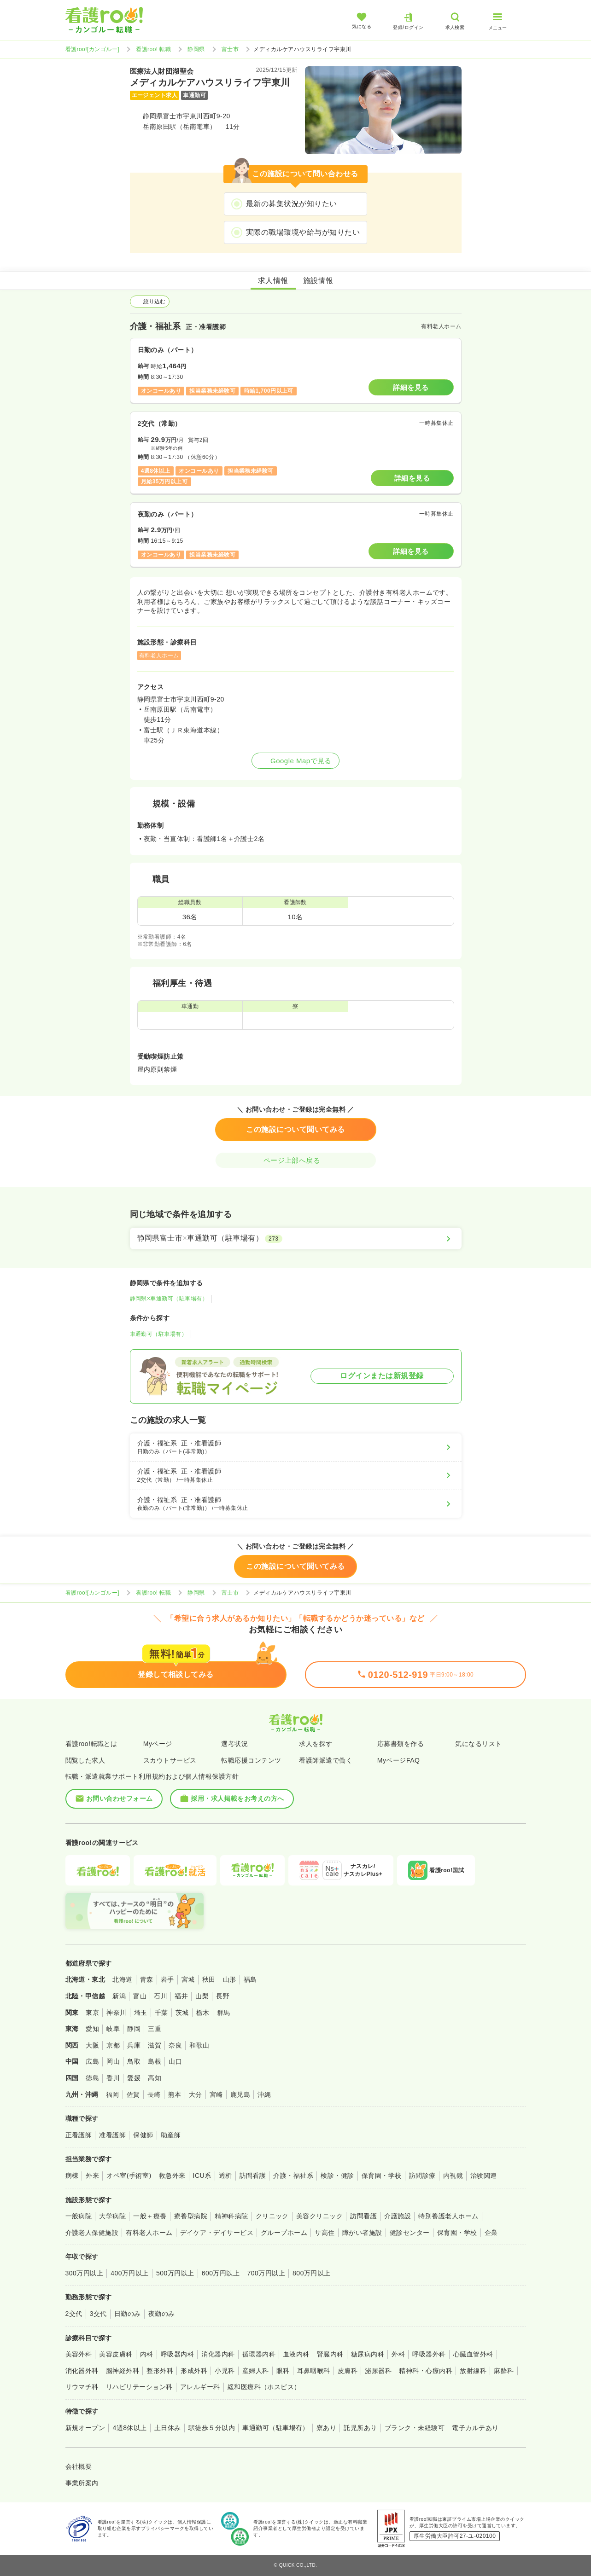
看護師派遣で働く (325, 1760)
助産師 (171, 2135)
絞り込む (149, 301)
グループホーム (284, 2232)
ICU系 (202, 2175)
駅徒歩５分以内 (211, 2427)
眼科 (283, 2370)
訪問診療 (422, 2175)
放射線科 (473, 2370)
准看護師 (112, 2135)
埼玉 (140, 2012)
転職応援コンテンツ (251, 1760)
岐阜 (113, 2028)
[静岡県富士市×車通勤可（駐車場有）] (296, 1238)
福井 (181, 1996)
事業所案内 (82, 2483)
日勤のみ (127, 2313)
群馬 (223, 2012)
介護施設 (397, 2216)
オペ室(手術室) (128, 2175)
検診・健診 (337, 2175)
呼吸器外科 (428, 2354)
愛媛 (133, 2078)
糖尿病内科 (367, 2354)
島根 (154, 2061)
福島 (250, 1979)
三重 (154, 2028)
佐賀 (133, 2094)
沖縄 (264, 2094)
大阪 (92, 2045)
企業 (491, 2232)
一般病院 (78, 2216)
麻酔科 (504, 2370)
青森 (146, 1979)
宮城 (188, 1979)
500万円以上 (175, 2273)
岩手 (167, 1979)
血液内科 (296, 2354)
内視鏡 (453, 2175)
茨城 (182, 2012)
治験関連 (483, 2175)
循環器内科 (258, 2354)
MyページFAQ (398, 1760)
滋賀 (154, 2045)
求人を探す (315, 1743)
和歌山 (199, 2045)
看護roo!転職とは (91, 1743)
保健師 (143, 2135)
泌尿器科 (378, 2370)
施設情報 (318, 280)
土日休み (167, 2427)
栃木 (203, 2012)
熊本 (174, 2094)
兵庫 (133, 2045)
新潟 (119, 1996)
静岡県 (196, 49)
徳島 (92, 2078)
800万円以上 (312, 2273)
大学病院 (112, 2216)
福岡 (112, 2094)
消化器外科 (82, 2370)
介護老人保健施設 (92, 2232)
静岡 (133, 2028)
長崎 (154, 2094)
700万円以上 (266, 2273)
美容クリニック (319, 2216)
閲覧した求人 (85, 1760)
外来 (92, 2175)
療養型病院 (190, 2216)
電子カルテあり (475, 2427)
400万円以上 (130, 2273)
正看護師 (78, 2135)
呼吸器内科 (177, 2354)
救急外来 (172, 2175)
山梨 (202, 1996)
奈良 (175, 2045)
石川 (160, 1996)
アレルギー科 (200, 2386)
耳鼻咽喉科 (313, 2370)
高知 (154, 2078)
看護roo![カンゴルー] (92, 49)
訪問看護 (253, 2175)
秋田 (209, 1979)
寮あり (326, 2427)
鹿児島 (240, 2094)
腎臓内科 (330, 2354)
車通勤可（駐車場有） (158, 1334)
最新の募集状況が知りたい (291, 204)
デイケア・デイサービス (216, 2232)
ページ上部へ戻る (295, 1160)
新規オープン (85, 2427)
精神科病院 (231, 2216)
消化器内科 (217, 2354)
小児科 (224, 2370)
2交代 (73, 2313)
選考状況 (234, 1743)
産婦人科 (255, 2370)
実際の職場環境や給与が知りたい (303, 232)
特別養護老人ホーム (448, 2216)
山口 (175, 2061)
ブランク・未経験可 (415, 2427)
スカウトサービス (170, 1760)
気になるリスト (478, 1743)
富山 (139, 1996)
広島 (92, 2061)
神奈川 (116, 2012)
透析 (225, 2175)
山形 (229, 1979)
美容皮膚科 (115, 2354)
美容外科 (78, 2354)
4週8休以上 (129, 2427)
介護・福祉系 (293, 2175)
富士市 (230, 49)
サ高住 (324, 2232)
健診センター (410, 2232)
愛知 (92, 2028)
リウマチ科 (82, 2386)
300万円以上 (84, 2273)
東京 (92, 2012)
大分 (195, 2094)
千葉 (161, 2012)
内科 (146, 2354)
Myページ (157, 1743)
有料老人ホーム (149, 2232)
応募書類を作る (400, 1743)
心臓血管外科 (473, 2354)
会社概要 (78, 2466)
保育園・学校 (382, 2175)
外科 (398, 2354)
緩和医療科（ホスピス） (264, 2386)
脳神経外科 (122, 2370)
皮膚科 (347, 2370)
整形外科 (159, 2370)
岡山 (113, 2061)
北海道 (122, 1979)
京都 (113, 2045)
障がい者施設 (362, 2232)
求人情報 (273, 280)
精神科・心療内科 (425, 2370)
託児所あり (360, 2427)
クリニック (272, 2216)
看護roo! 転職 (153, 49)
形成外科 (194, 2370)
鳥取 (133, 2061)
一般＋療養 (149, 2216)
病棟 (72, 2175)
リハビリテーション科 (139, 2386)
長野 (222, 1996)
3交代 (98, 2313)
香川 (113, 2078)
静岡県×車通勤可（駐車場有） (169, 1298)
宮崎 (216, 2094)
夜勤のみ (161, 2313)
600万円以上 (221, 2273)
